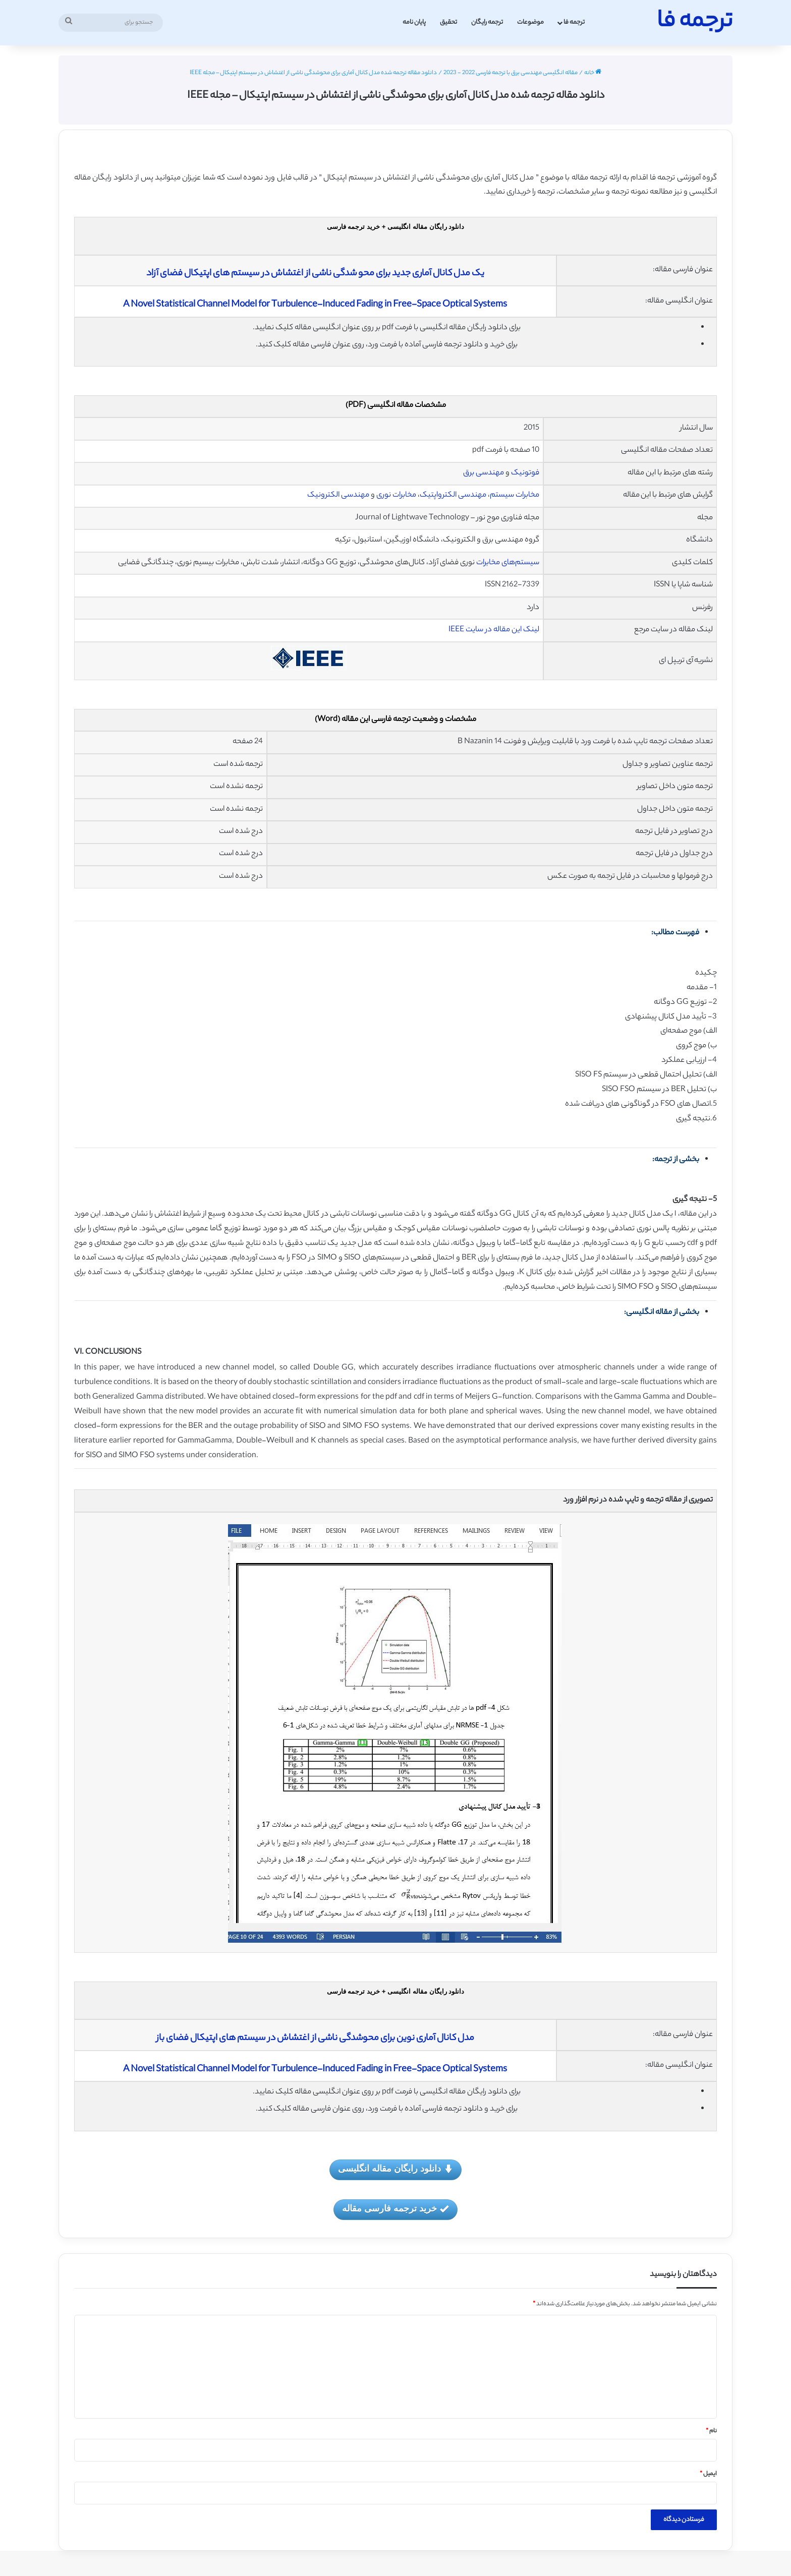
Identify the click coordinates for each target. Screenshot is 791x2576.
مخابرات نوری (397, 495)
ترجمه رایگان (487, 22)
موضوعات (530, 22)
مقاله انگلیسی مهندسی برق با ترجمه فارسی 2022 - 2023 (510, 73)
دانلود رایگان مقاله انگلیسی (395, 2169)
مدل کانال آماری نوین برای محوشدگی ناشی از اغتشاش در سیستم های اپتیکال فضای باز (315, 2038)
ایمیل (708, 2474)
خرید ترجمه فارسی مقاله (395, 2209)
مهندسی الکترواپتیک (453, 495)
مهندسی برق (483, 473)
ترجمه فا (574, 22)
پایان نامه (414, 22)
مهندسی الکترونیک (339, 495)
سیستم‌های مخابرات (507, 563)
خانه (592, 73)
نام (711, 2431)
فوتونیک (525, 473)
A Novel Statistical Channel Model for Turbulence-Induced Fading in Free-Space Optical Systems (315, 305)
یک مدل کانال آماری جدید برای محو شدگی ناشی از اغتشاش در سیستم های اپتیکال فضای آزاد (315, 273)
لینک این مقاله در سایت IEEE (493, 630)
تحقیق (448, 22)
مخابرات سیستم (514, 495)
